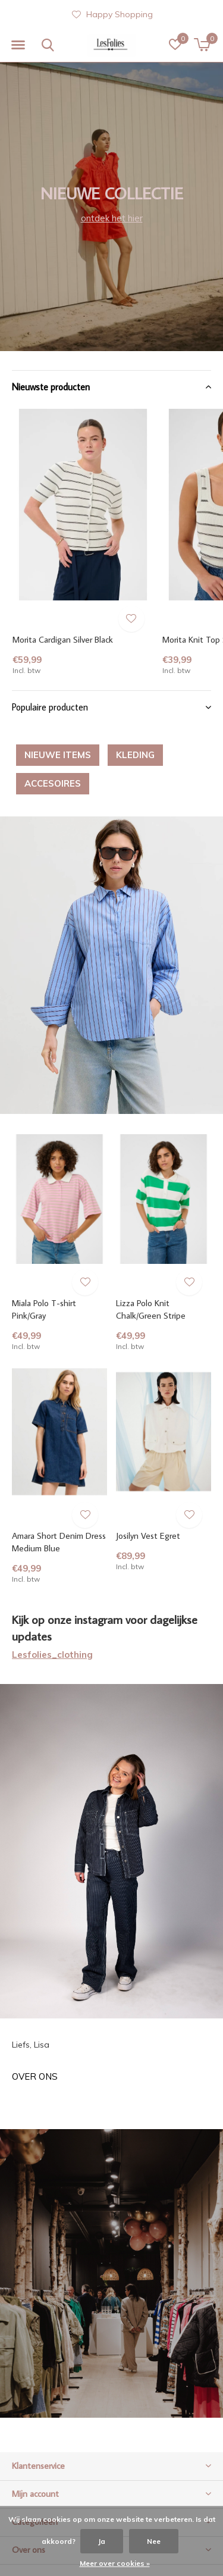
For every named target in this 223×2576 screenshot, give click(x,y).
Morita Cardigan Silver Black (62, 639)
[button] (18, 45)
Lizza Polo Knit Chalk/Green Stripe (151, 1309)
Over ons (35, 2076)
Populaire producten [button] (50, 707)
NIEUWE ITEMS (57, 754)
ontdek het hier (112, 218)
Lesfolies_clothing (52, 1654)
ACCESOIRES (52, 783)
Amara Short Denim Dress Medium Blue (59, 1542)
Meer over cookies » (115, 2563)
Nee (154, 2541)
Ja (101, 2541)
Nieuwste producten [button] (51, 387)
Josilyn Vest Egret (148, 1535)
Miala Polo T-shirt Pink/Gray (44, 1309)
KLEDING (135, 754)
